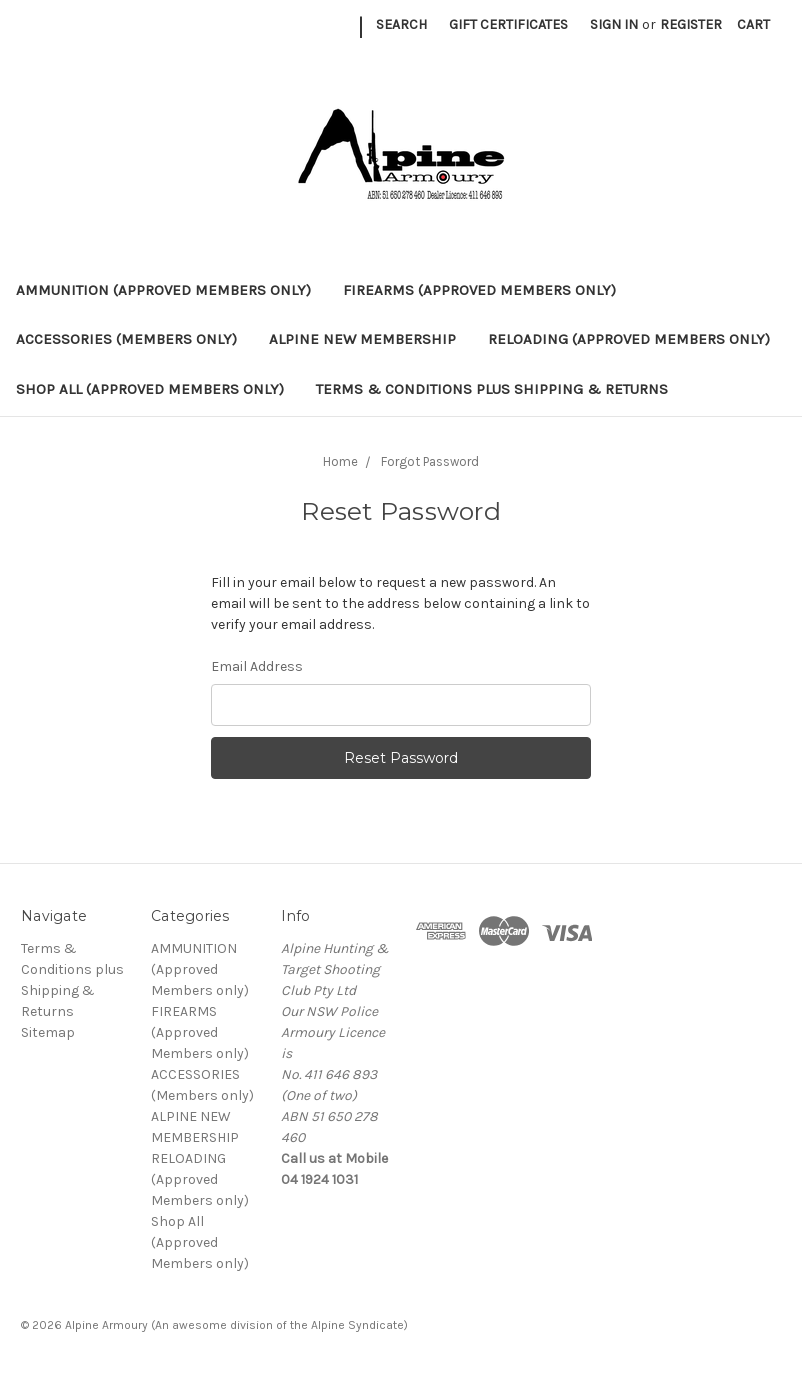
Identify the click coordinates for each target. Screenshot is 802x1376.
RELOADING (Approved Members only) (629, 339)
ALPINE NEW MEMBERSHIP (362, 339)
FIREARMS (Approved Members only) (479, 290)
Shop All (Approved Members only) (150, 389)
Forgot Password (430, 461)
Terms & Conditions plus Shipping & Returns (492, 389)
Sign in (614, 24)
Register (691, 24)
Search (401, 24)
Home (340, 461)
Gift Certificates (508, 24)
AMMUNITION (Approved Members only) (163, 290)
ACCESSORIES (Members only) (126, 339)
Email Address (257, 666)
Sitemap (48, 1032)
